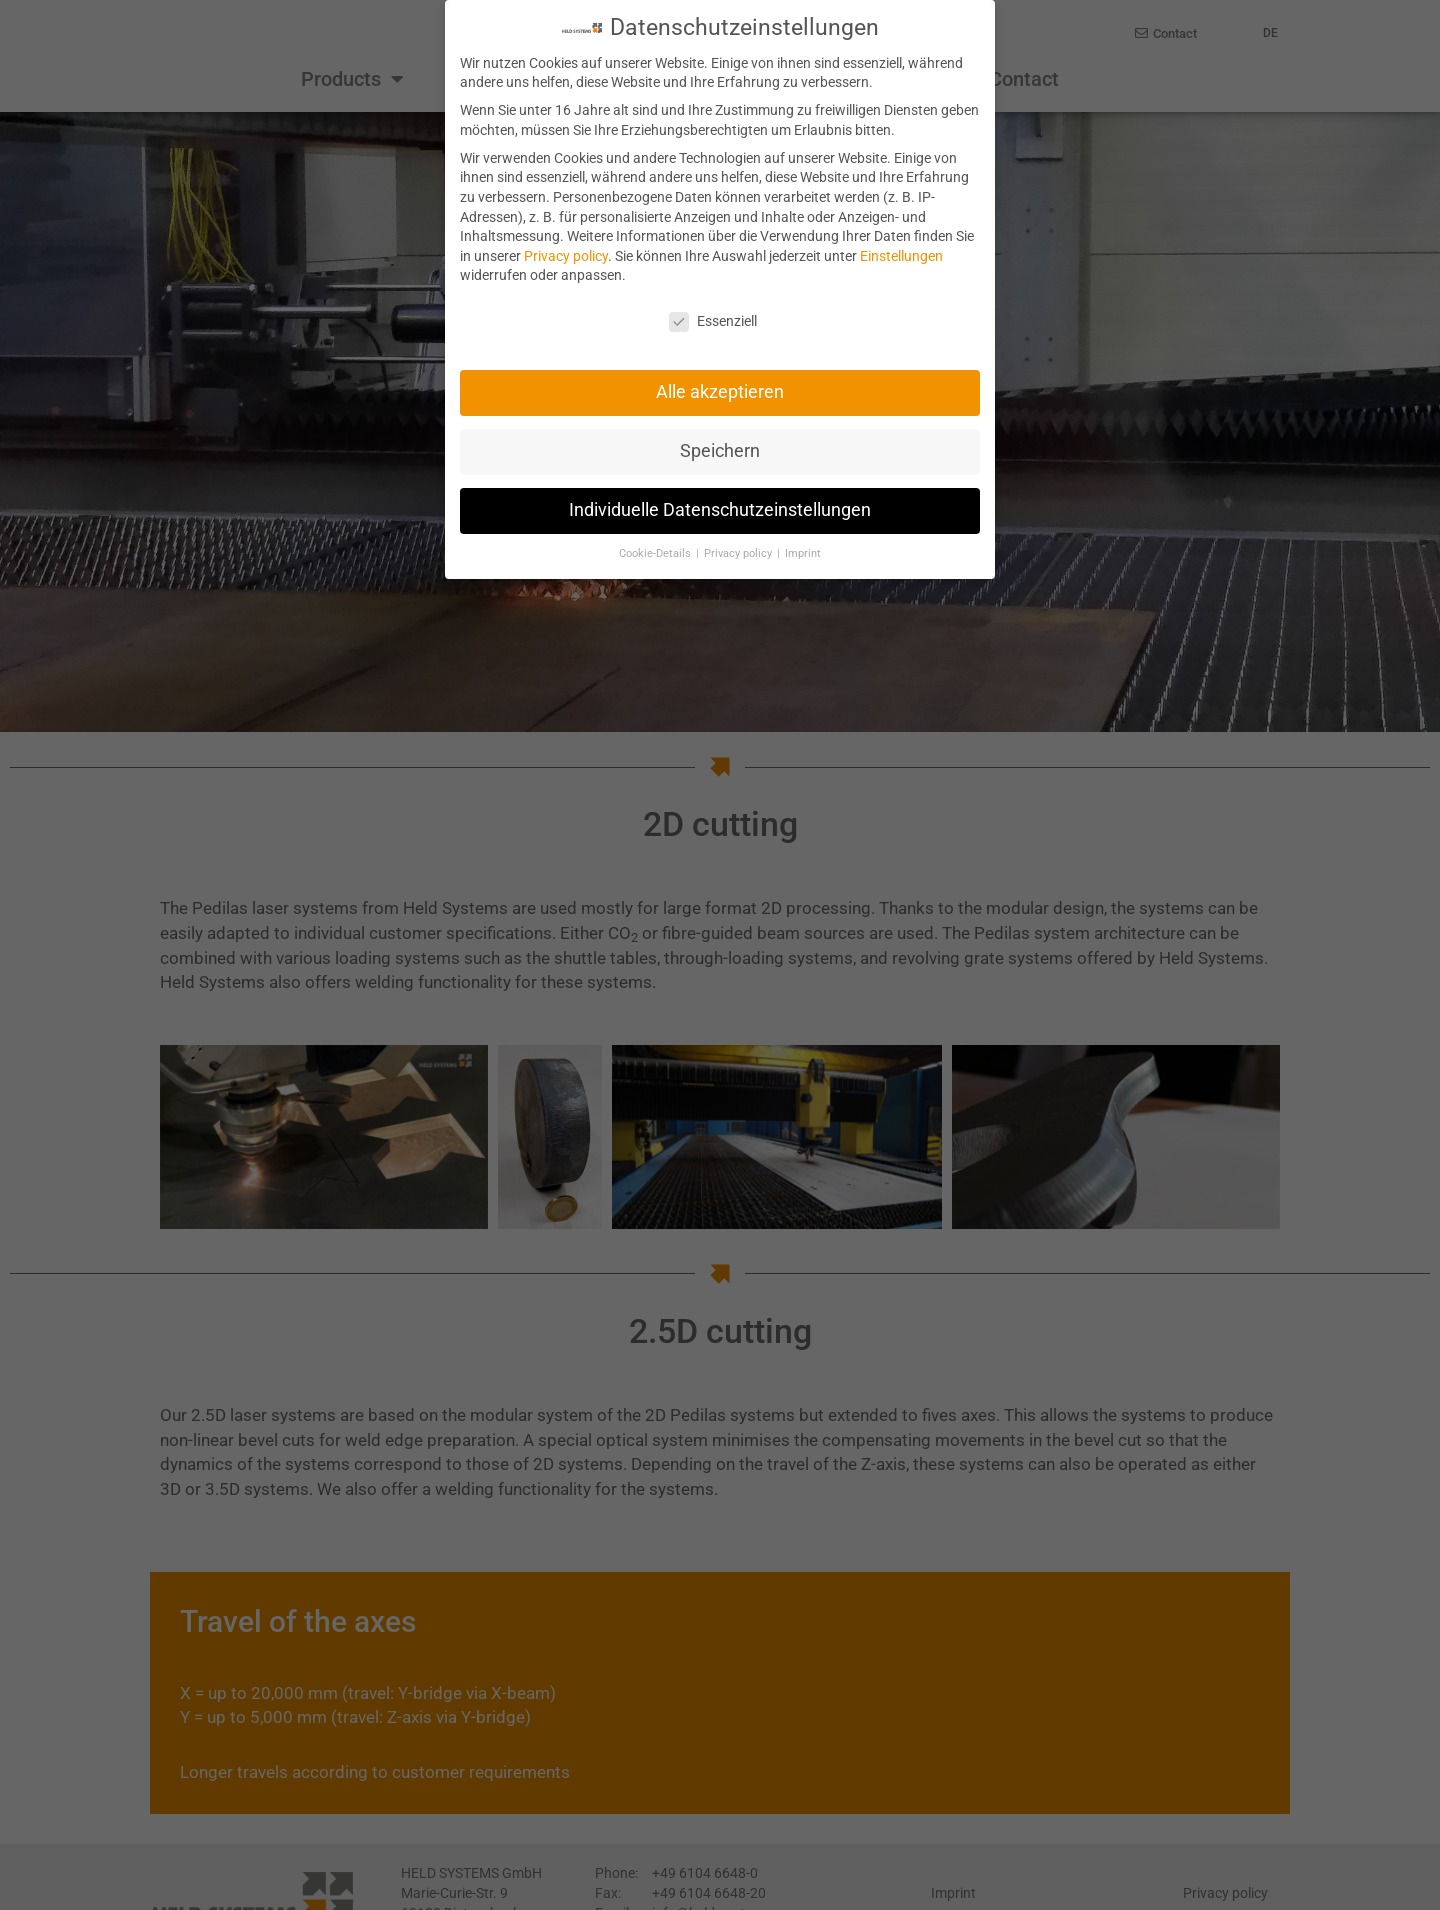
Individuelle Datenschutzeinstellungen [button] (720, 509)
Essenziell (713, 320)
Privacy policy (566, 255)
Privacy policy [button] (739, 552)
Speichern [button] (720, 450)
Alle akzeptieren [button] (720, 391)
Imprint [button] (803, 552)
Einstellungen (901, 255)
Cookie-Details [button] (656, 552)
